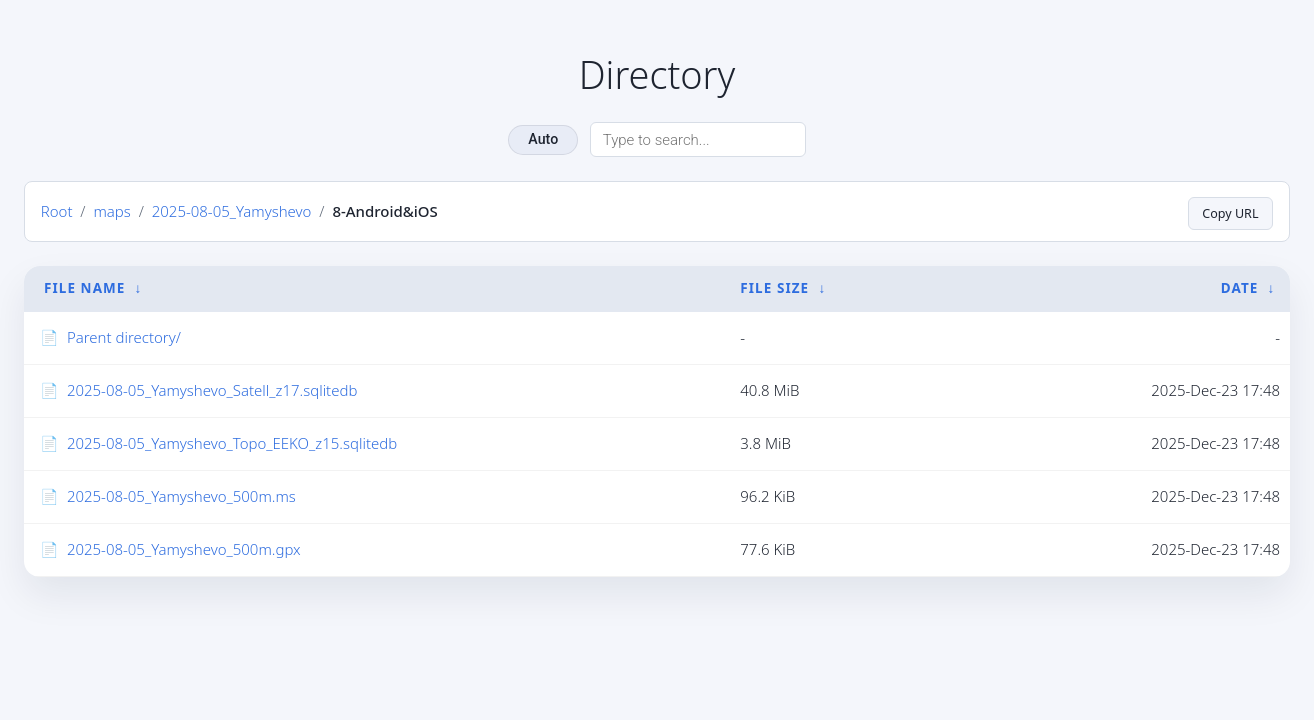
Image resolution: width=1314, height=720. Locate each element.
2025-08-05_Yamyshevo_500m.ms (181, 496)
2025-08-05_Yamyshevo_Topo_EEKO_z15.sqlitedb (232, 443)
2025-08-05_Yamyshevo (232, 211)
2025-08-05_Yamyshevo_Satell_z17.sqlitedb (212, 390)
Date (1240, 289)
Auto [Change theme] (543, 139)
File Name (84, 289)
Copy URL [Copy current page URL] (1226, 212)
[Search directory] (698, 139)
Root (57, 211)
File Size (774, 289)
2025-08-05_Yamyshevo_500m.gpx (184, 549)
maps (111, 211)
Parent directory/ (124, 337)
